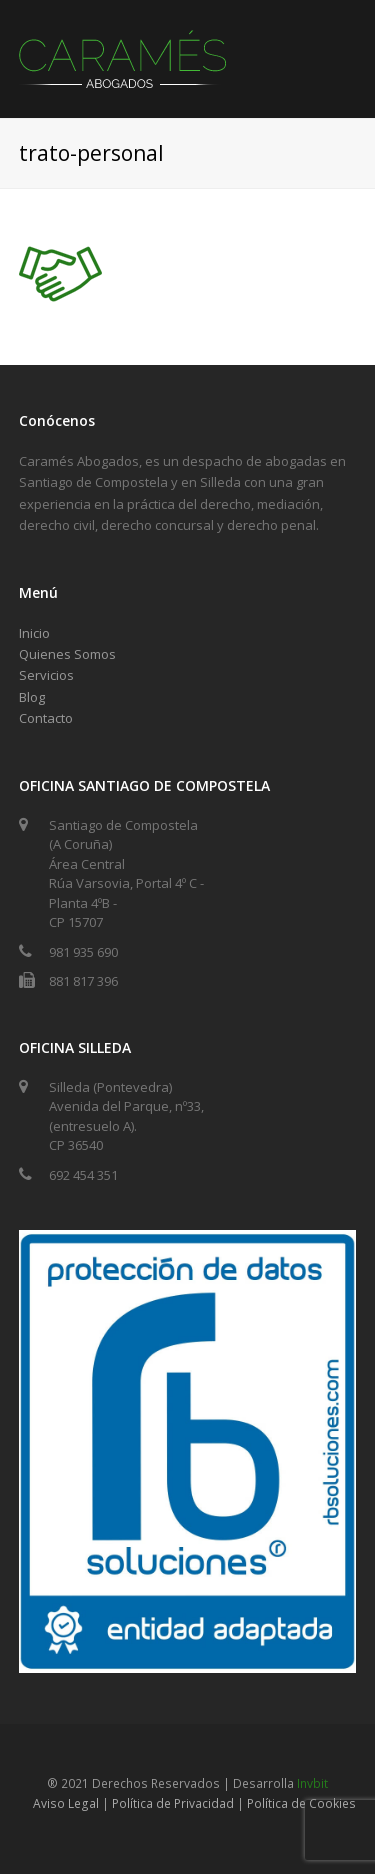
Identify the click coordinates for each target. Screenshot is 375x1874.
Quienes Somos (67, 654)
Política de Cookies (301, 1803)
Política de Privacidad (173, 1803)
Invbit (312, 1783)
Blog (32, 697)
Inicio (34, 633)
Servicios (46, 675)
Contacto (46, 718)
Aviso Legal (66, 1803)
